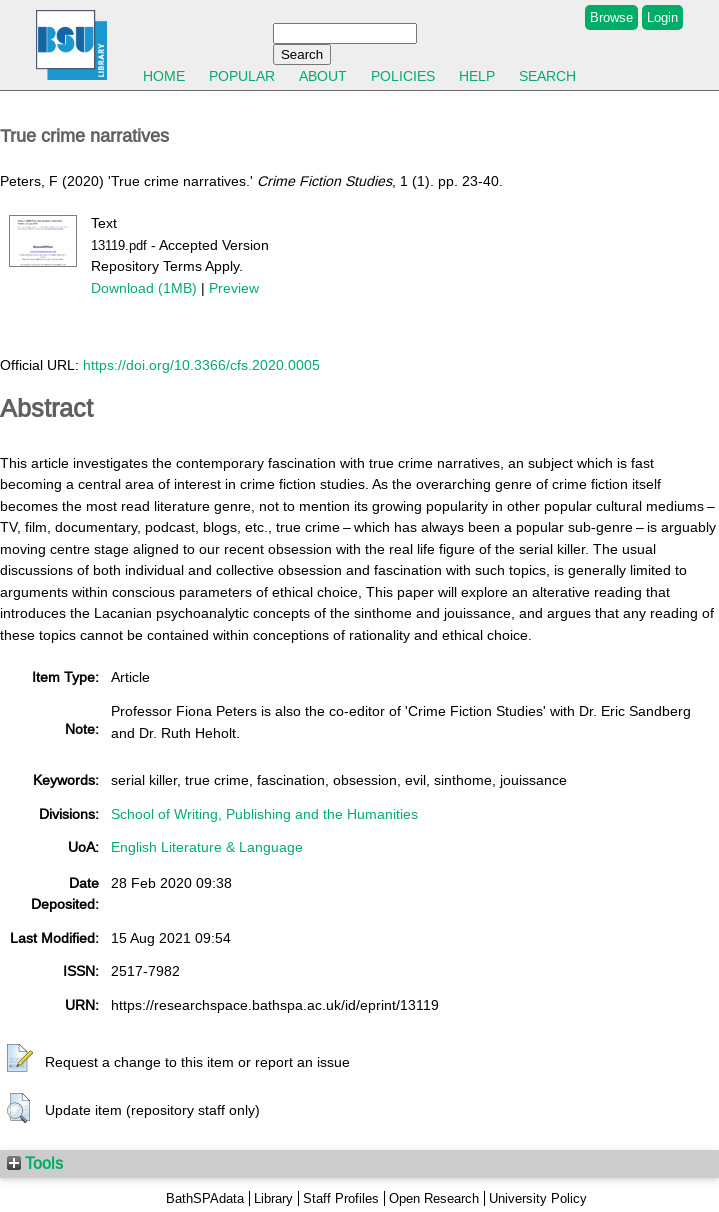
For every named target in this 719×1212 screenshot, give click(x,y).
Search (547, 76)
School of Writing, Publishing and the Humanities (264, 814)
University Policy (538, 1198)
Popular (242, 76)
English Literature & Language (207, 847)
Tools (35, 1163)
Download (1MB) (144, 288)
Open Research (434, 1198)
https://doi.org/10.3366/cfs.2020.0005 (201, 365)
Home (164, 76)
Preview (234, 288)
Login (662, 17)
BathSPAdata (205, 1198)
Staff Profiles (341, 1198)
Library (273, 1198)
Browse (611, 17)
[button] (20, 1059)
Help (477, 76)
